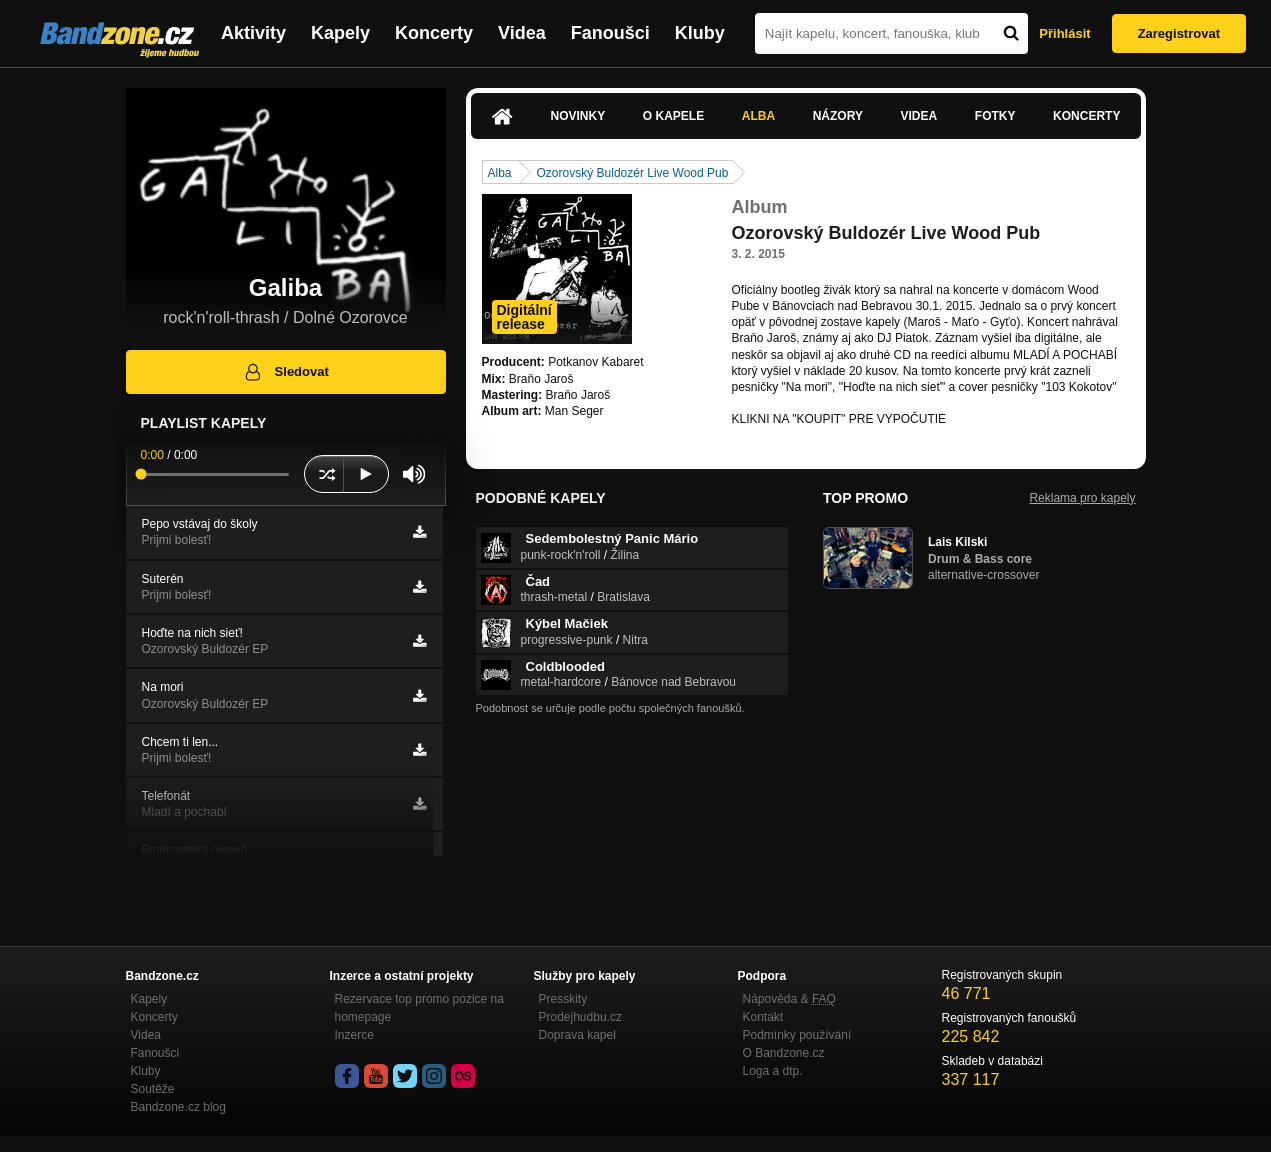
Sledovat (285, 372)
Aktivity (253, 33)
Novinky (578, 116)
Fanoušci (610, 33)
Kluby (700, 33)
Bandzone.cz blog (178, 1107)
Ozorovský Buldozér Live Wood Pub (633, 173)
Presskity (563, 999)
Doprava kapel (577, 1035)
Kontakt (763, 1017)
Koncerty (434, 33)
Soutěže (153, 1089)
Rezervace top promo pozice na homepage (419, 1008)
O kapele (673, 116)
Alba (758, 116)
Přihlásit (1064, 33)
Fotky (995, 116)
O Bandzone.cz (784, 1053)
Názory (838, 116)
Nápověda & (789, 999)
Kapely (340, 33)
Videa (522, 33)
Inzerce (354, 1035)
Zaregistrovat (1179, 33)
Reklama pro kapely (1082, 498)
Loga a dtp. (773, 1071)
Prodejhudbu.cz (580, 1017)
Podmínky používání (797, 1035)
